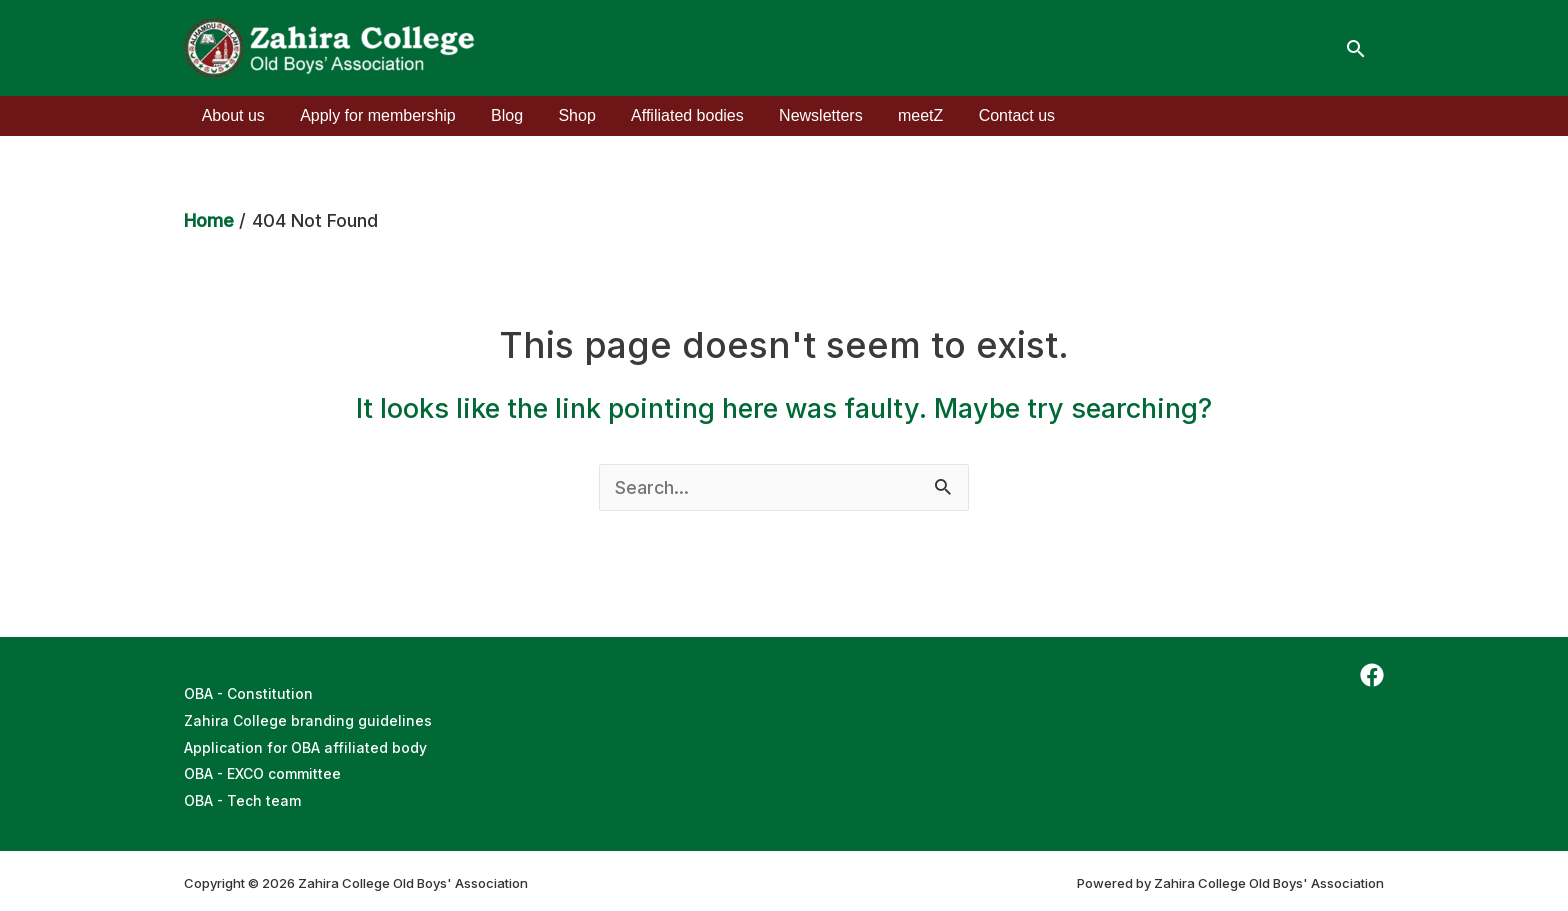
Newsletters (803, 115)
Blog (499, 115)
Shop (565, 115)
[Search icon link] (1356, 48)
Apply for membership (373, 115)
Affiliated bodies (672, 115)
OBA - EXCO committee (263, 771)
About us (231, 115)
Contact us (992, 115)
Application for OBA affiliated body (305, 745)
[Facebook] (1372, 675)
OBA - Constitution (249, 693)
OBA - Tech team (243, 797)
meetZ (898, 115)
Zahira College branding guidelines (308, 719)
